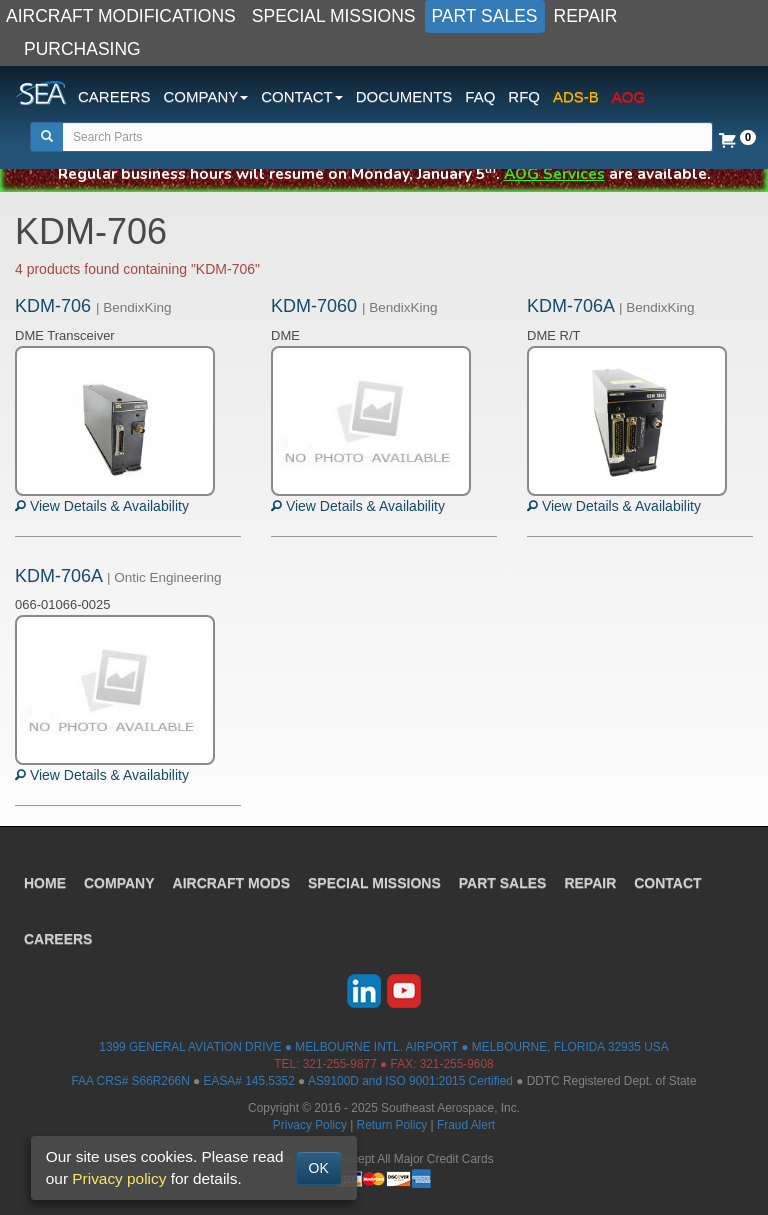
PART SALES (485, 16)
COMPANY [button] (206, 96)
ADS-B (576, 96)
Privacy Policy (310, 1125)
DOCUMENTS (404, 96)
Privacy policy (119, 1178)
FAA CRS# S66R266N (130, 1081)
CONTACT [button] (301, 96)
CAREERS (114, 96)
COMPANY (119, 883)
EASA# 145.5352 (249, 1081)
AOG (628, 96)
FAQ (480, 96)
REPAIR (586, 16)
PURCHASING (82, 49)
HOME (45, 883)
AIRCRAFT (231, 883)
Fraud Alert (466, 1125)
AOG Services (554, 173)
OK (319, 1168)
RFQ (524, 96)
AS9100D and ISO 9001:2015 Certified (410, 1081)
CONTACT (667, 883)
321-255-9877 (340, 1064)
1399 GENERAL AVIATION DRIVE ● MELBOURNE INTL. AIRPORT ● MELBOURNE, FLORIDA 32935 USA (383, 1047)
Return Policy (392, 1125)
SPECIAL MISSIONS (334, 16)
